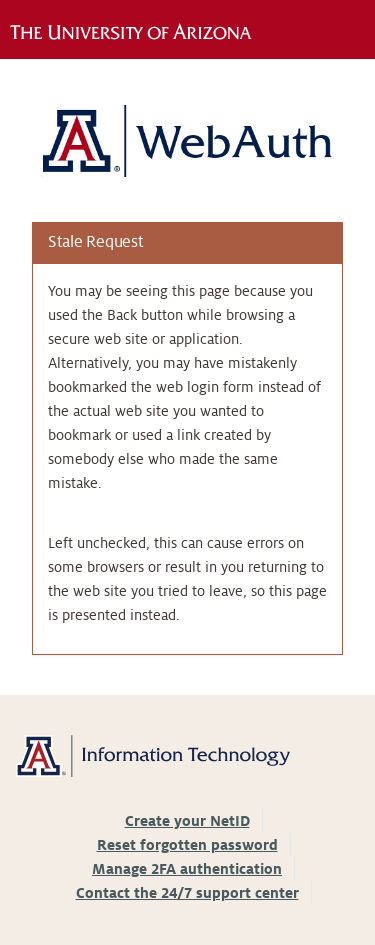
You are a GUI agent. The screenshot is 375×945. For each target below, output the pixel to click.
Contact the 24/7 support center (187, 893)
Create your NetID (187, 821)
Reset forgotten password (187, 845)
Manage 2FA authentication (187, 869)
